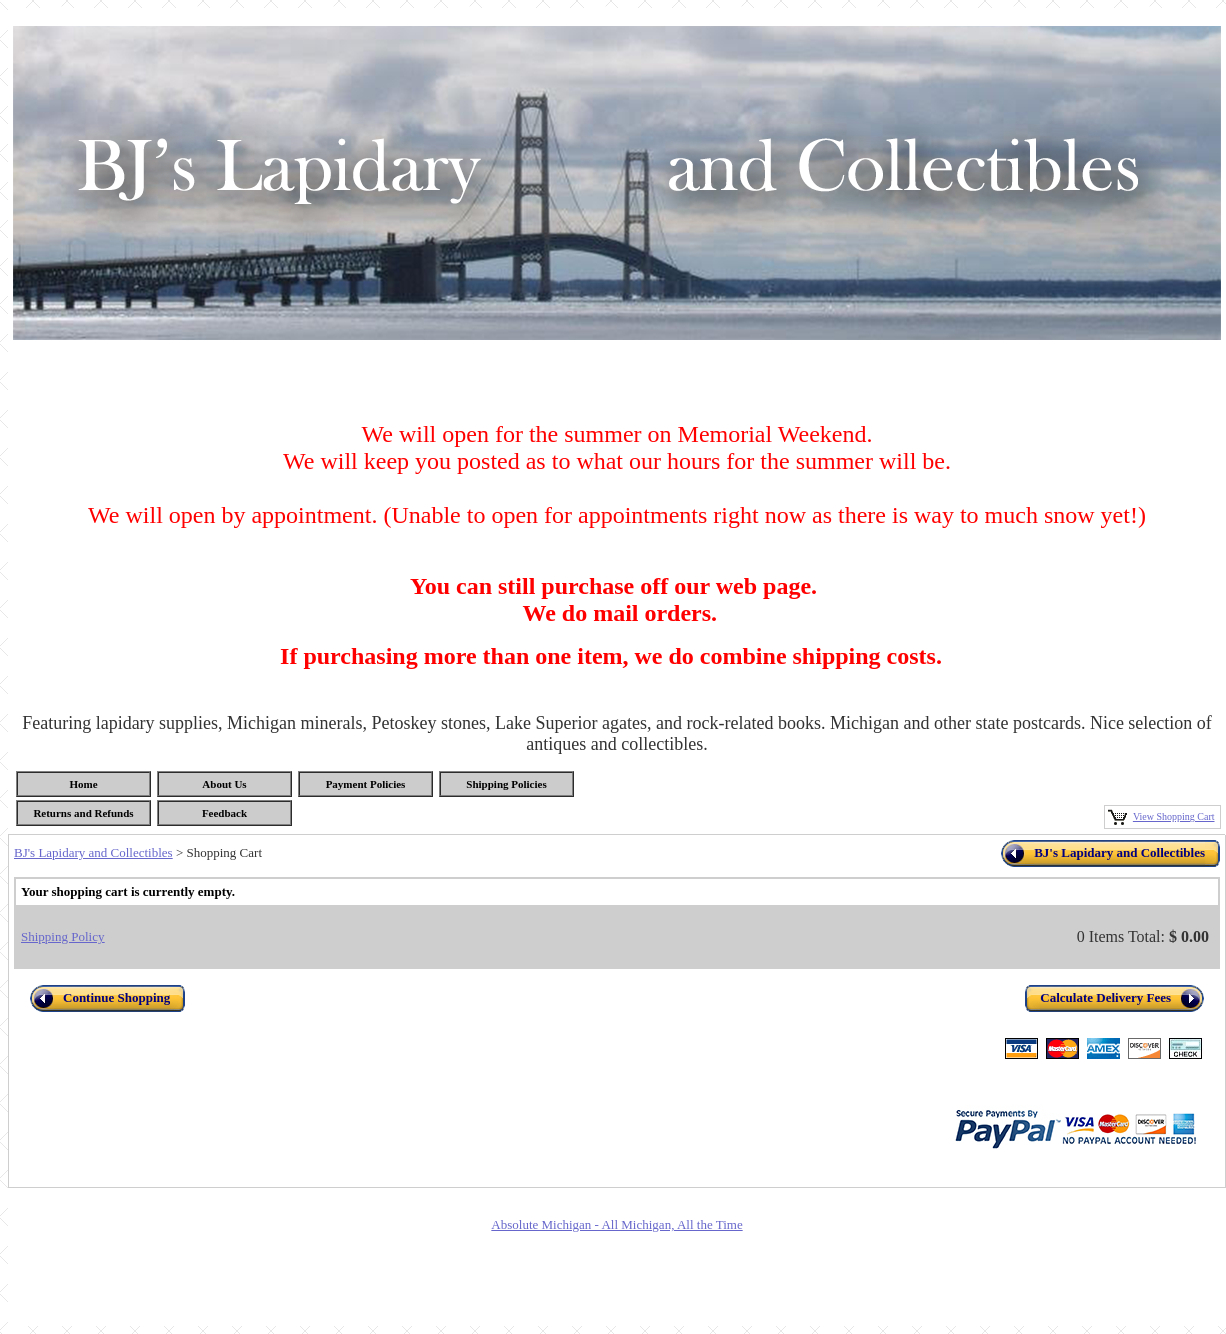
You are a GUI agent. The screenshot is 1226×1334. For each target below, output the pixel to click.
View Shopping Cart (1174, 816)
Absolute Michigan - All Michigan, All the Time (616, 1224)
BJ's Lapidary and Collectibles (93, 852)
